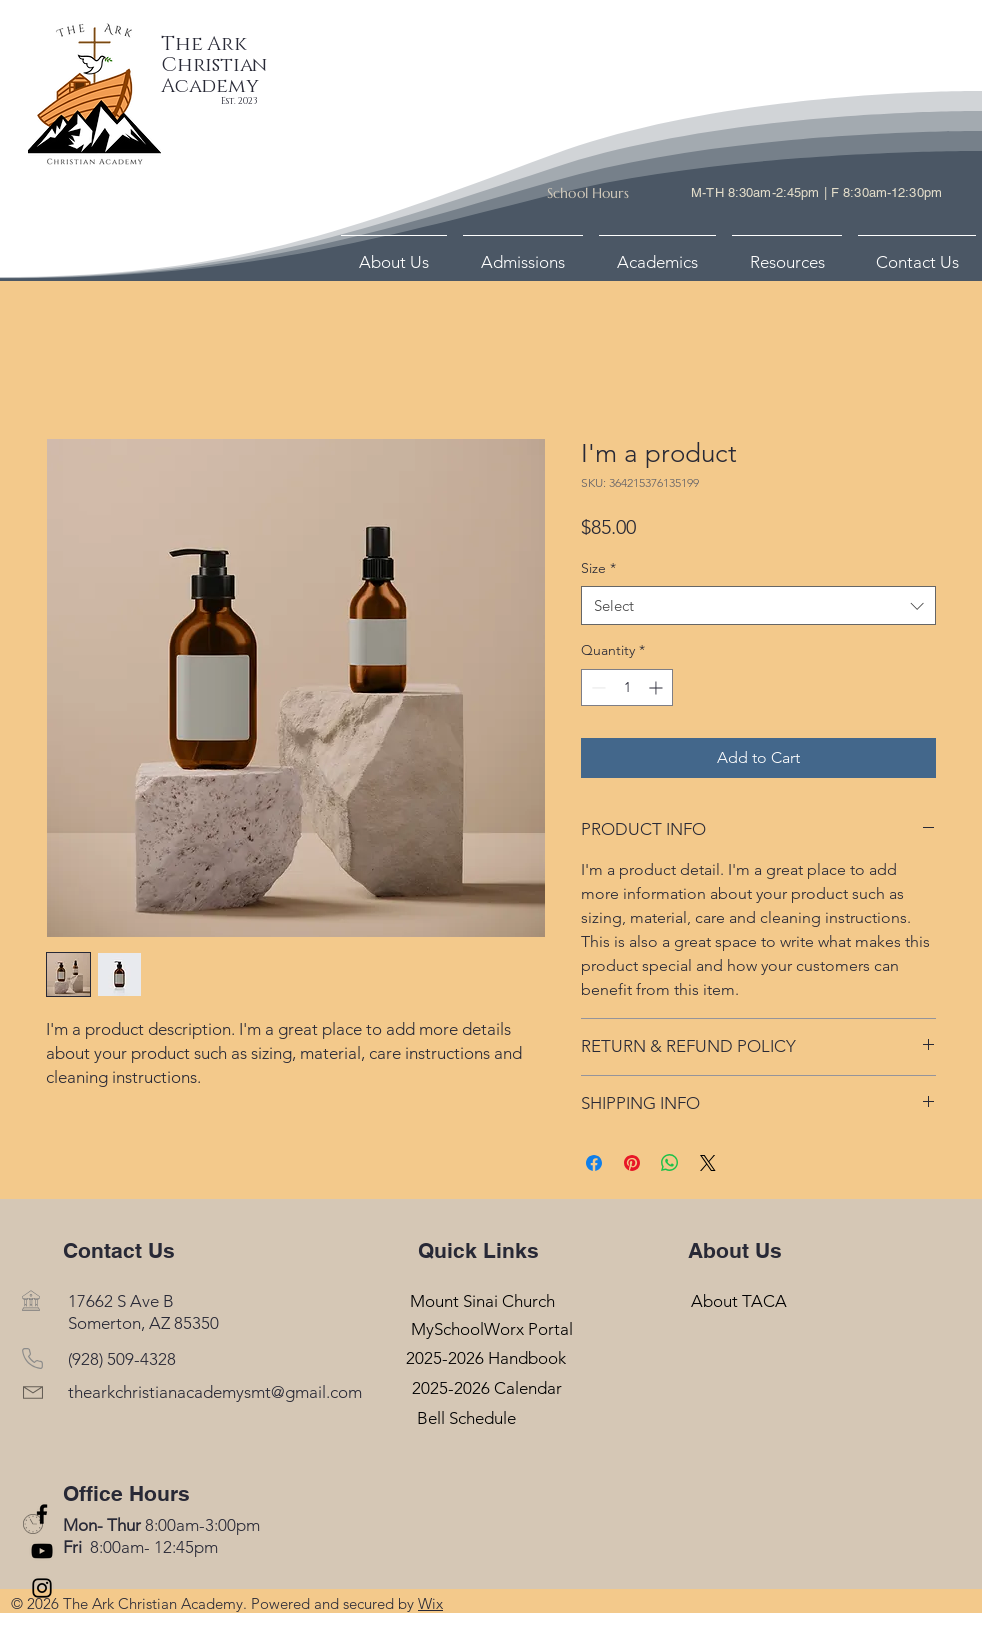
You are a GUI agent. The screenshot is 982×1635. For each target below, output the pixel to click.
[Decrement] (596, 687)
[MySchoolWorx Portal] (492, 1329)
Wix (430, 1603)
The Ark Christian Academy (214, 65)
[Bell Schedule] (466, 1417)
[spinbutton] (627, 687)
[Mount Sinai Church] (482, 1300)
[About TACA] (738, 1300)
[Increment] (657, 687)
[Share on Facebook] (594, 1163)
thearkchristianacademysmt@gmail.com (215, 1392)
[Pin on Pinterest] (632, 1163)
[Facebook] (42, 1514)
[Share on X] (708, 1163)
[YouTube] (42, 1551)
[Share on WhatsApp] (670, 1163)
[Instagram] (42, 1588)
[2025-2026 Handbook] (486, 1358)
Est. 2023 (239, 101)
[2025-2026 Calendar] (486, 1388)
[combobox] (758, 605)
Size (598, 568)
